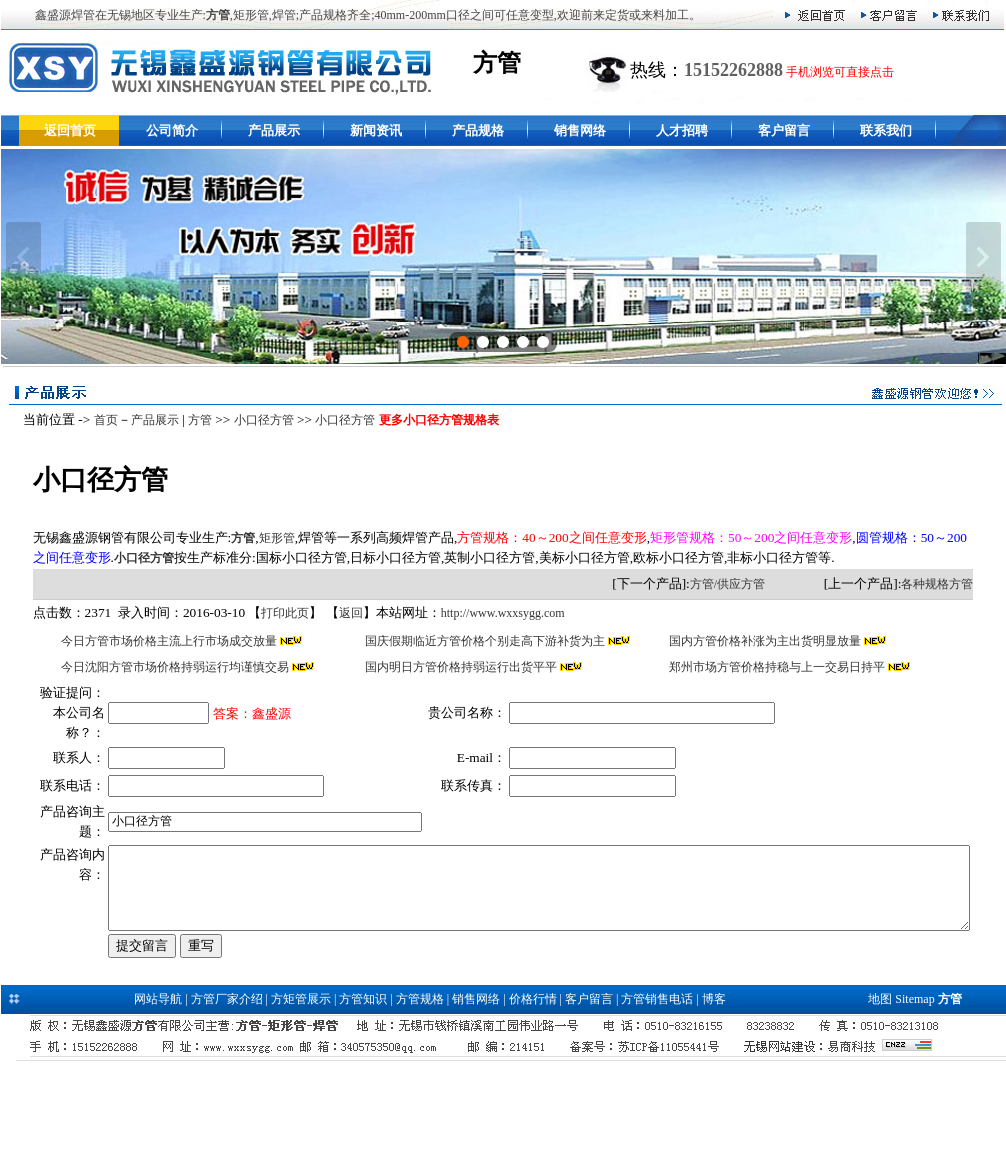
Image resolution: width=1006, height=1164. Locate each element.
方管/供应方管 (742, 584)
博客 (714, 1084)
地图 (880, 1084)
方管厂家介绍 (227, 1084)
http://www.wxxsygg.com (488, 613)
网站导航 (158, 1084)
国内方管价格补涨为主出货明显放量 (772, 641)
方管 (194, 420)
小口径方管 (258, 420)
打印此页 (270, 613)
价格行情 (533, 1084)
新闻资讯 (376, 130)
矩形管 (262, 538)
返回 (336, 613)
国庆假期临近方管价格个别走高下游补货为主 (482, 641)
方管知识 (363, 1084)
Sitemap (914, 1084)
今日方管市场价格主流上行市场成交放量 (156, 641)
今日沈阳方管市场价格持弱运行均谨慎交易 (162, 667)
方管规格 (420, 1084)
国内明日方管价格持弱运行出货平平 (458, 667)
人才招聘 (682, 130)
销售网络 (580, 130)
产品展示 (274, 130)
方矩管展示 (301, 1084)
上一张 (23, 257)
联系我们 (886, 130)
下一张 (983, 257)
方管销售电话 (657, 1084)
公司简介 (172, 130)
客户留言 (784, 130)
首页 (100, 420)
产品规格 (478, 130)
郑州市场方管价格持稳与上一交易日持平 (784, 667)
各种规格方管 (953, 584)
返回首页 (70, 130)
